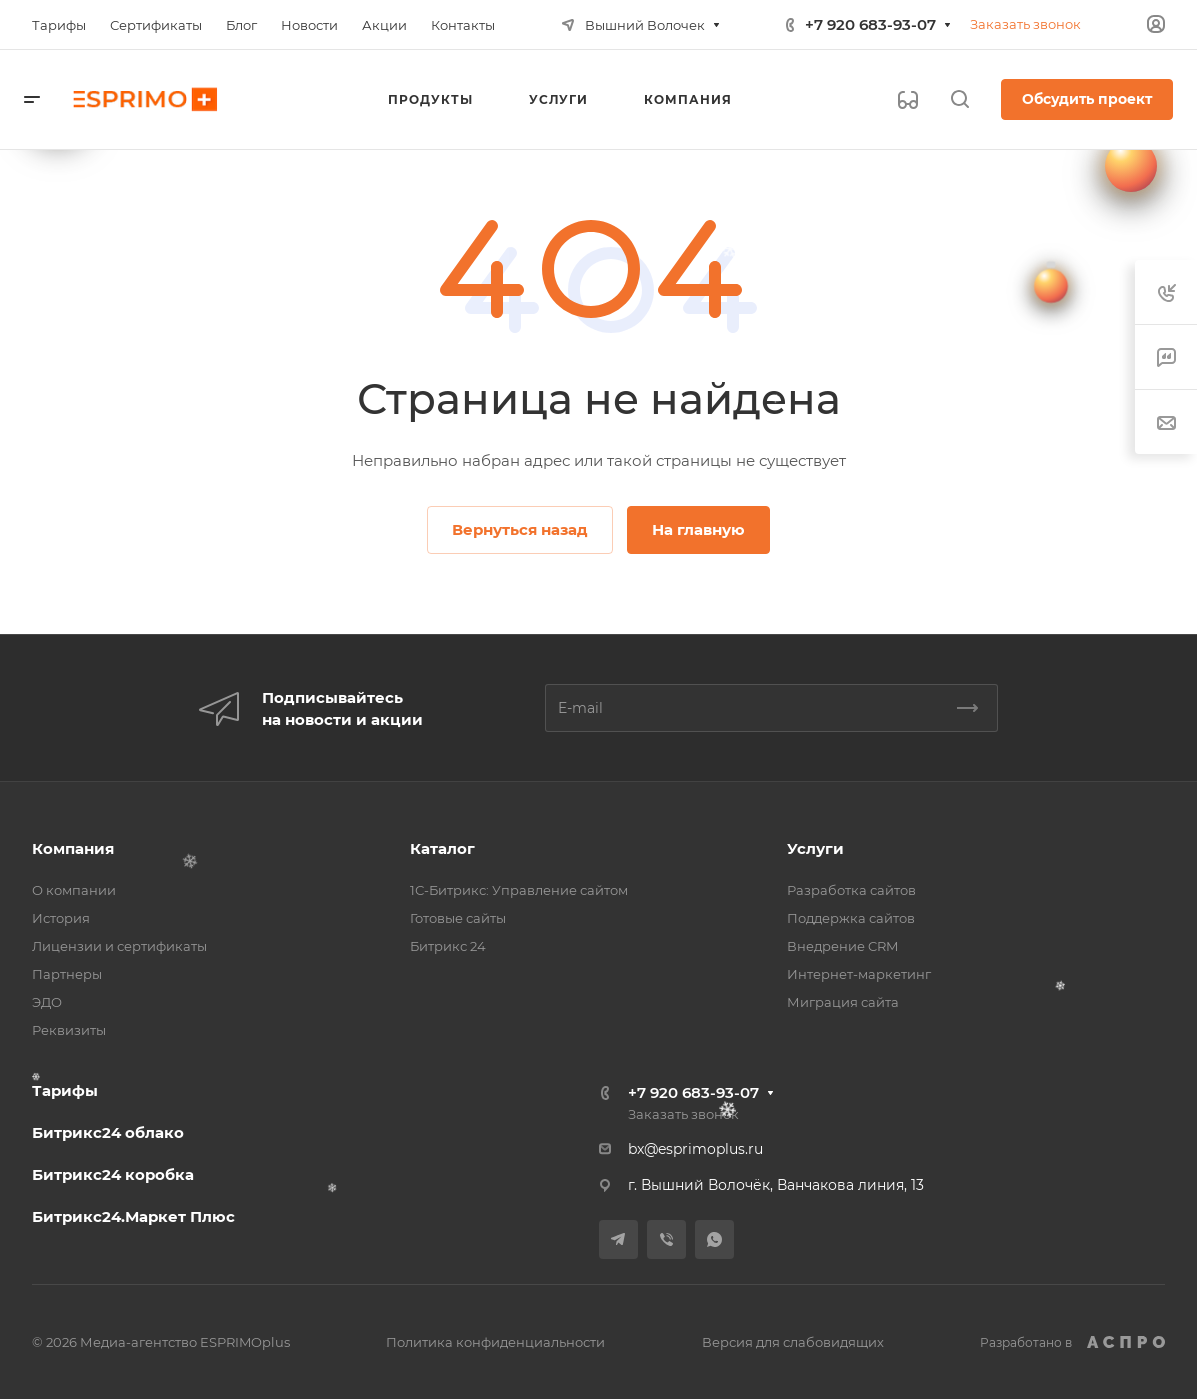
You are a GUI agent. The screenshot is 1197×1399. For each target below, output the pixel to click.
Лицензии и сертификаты (119, 946)
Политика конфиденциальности (495, 1342)
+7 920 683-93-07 (870, 24)
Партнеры (67, 974)
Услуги (815, 848)
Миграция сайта (843, 1002)
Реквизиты (69, 1030)
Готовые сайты (458, 918)
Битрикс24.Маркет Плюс (133, 1216)
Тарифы (65, 1090)
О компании (74, 890)
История (61, 918)
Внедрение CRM (842, 946)
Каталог (442, 848)
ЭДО (47, 1002)
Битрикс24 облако (108, 1132)
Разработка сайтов (851, 890)
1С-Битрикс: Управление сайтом (519, 890)
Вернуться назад (520, 529)
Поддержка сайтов (851, 918)
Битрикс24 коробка (113, 1174)
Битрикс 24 (448, 946)
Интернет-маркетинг (859, 974)
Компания (73, 848)
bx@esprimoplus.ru (695, 1149)
